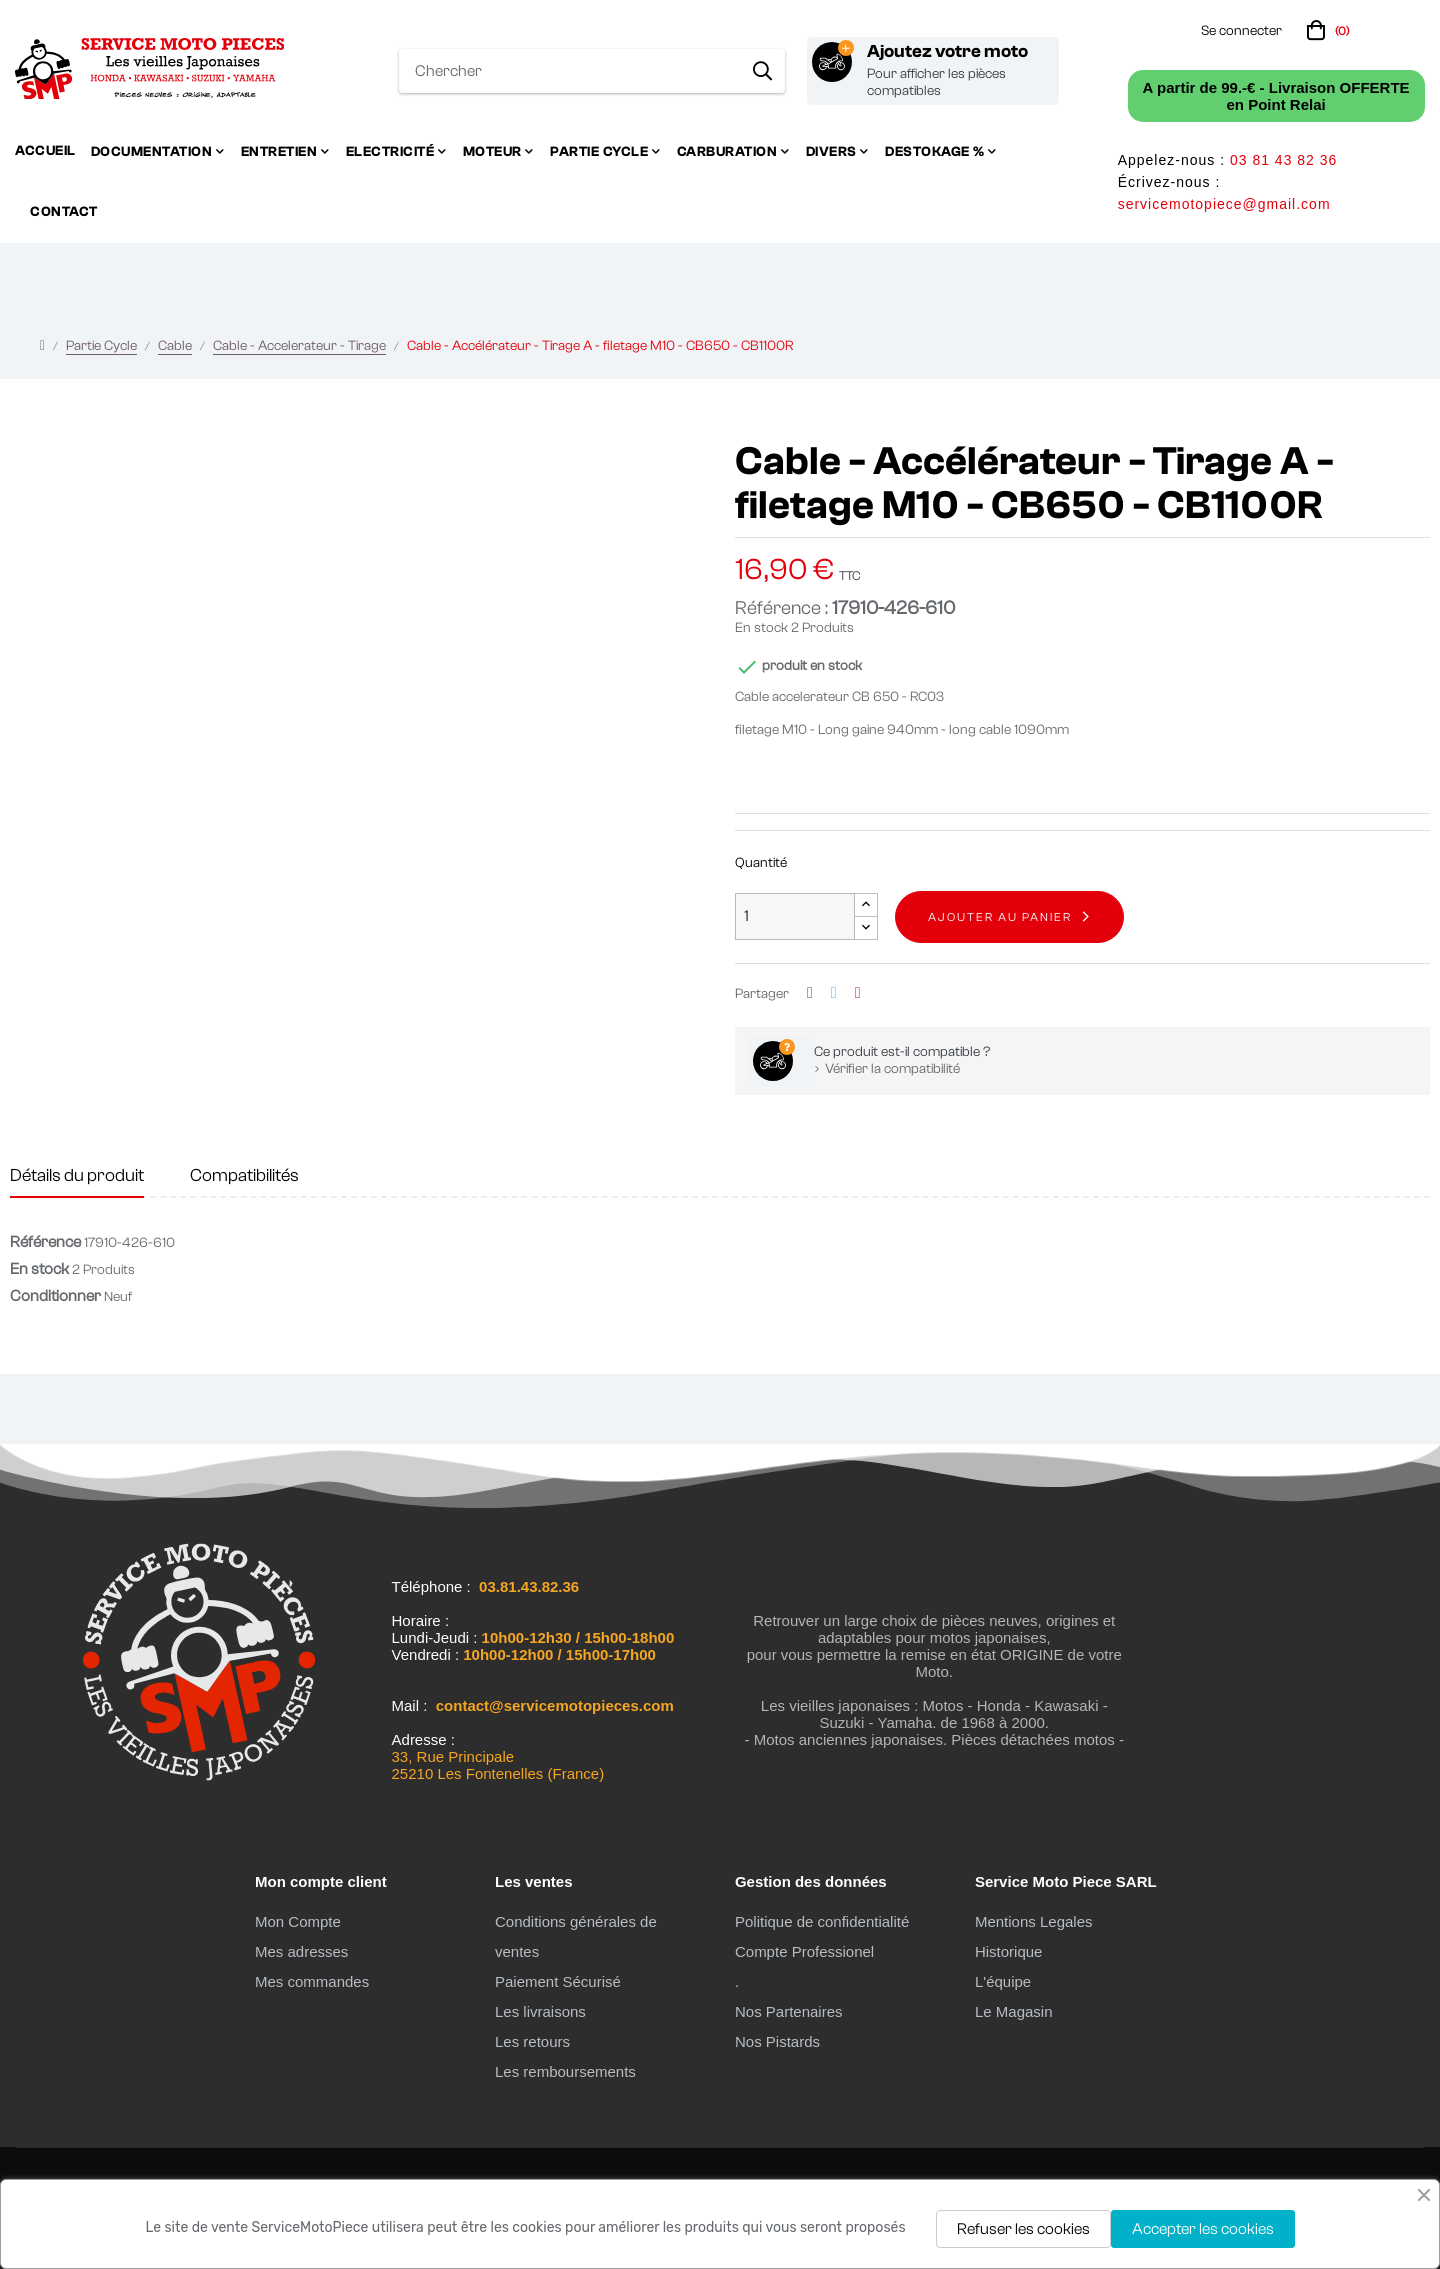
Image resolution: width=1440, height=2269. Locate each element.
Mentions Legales (1034, 1921)
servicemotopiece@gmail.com (1224, 204)
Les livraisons (540, 2011)
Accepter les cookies (1203, 2229)
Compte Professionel (804, 1951)
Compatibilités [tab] (244, 1175)
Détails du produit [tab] (77, 1175)
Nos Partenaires (789, 2011)
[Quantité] (795, 916)
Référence (45, 1242)
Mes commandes (312, 1981)
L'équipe (1003, 1981)
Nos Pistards (777, 2041)
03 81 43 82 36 (1283, 160)
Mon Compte (298, 1921)
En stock (761, 628)
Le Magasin (1014, 2011)
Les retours (532, 2041)
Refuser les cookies (1023, 2229)
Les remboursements (565, 2071)
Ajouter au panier (1000, 917)
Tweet (834, 993)
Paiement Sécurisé (558, 1981)
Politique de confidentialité (822, 1921)
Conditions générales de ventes (576, 1936)
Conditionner (55, 1296)
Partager (810, 993)
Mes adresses (301, 1951)
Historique (1009, 1951)
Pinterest (858, 993)
